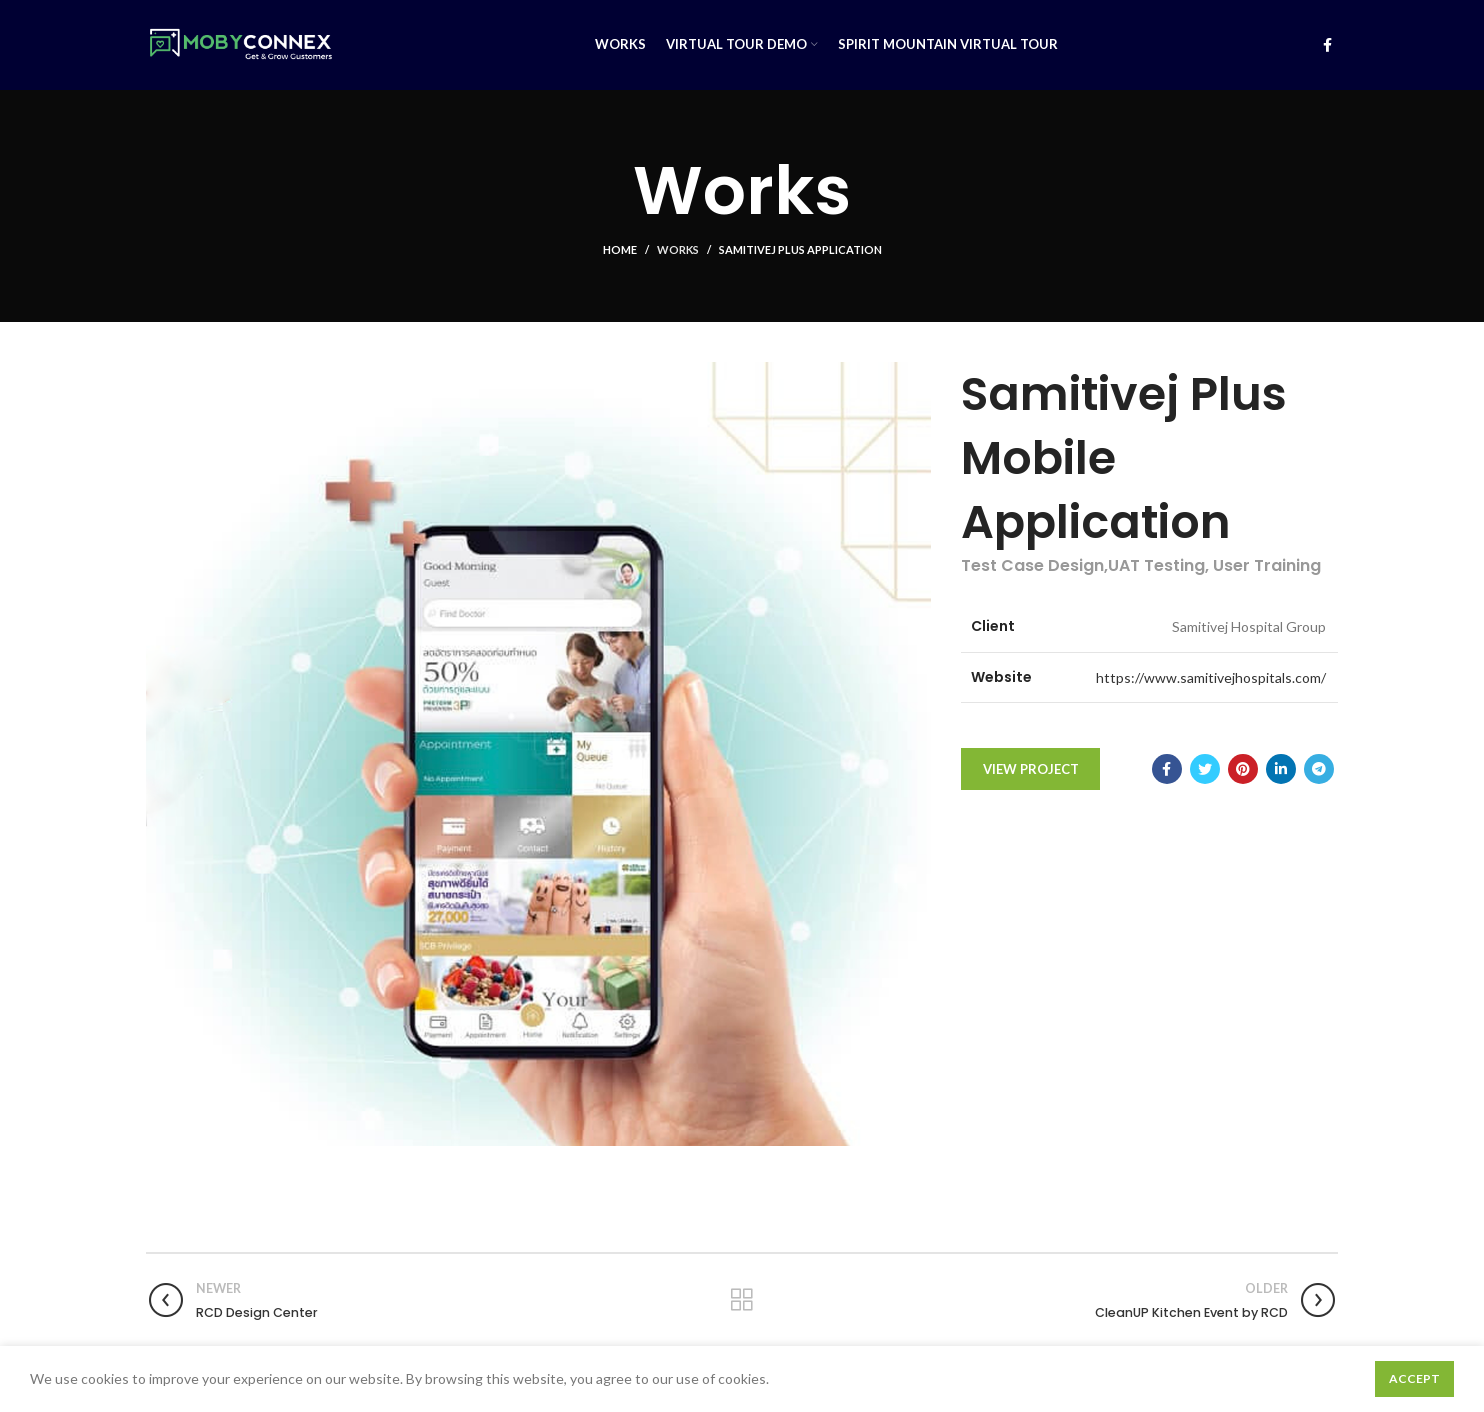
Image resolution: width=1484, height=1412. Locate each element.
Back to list (741, 1300)
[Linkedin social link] (1281, 769)
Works (678, 249)
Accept (1414, 1378)
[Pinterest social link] (1243, 769)
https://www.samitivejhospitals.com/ (1211, 677)
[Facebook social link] (1327, 45)
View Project (1031, 769)
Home (620, 249)
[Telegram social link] (1319, 769)
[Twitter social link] (1205, 769)
